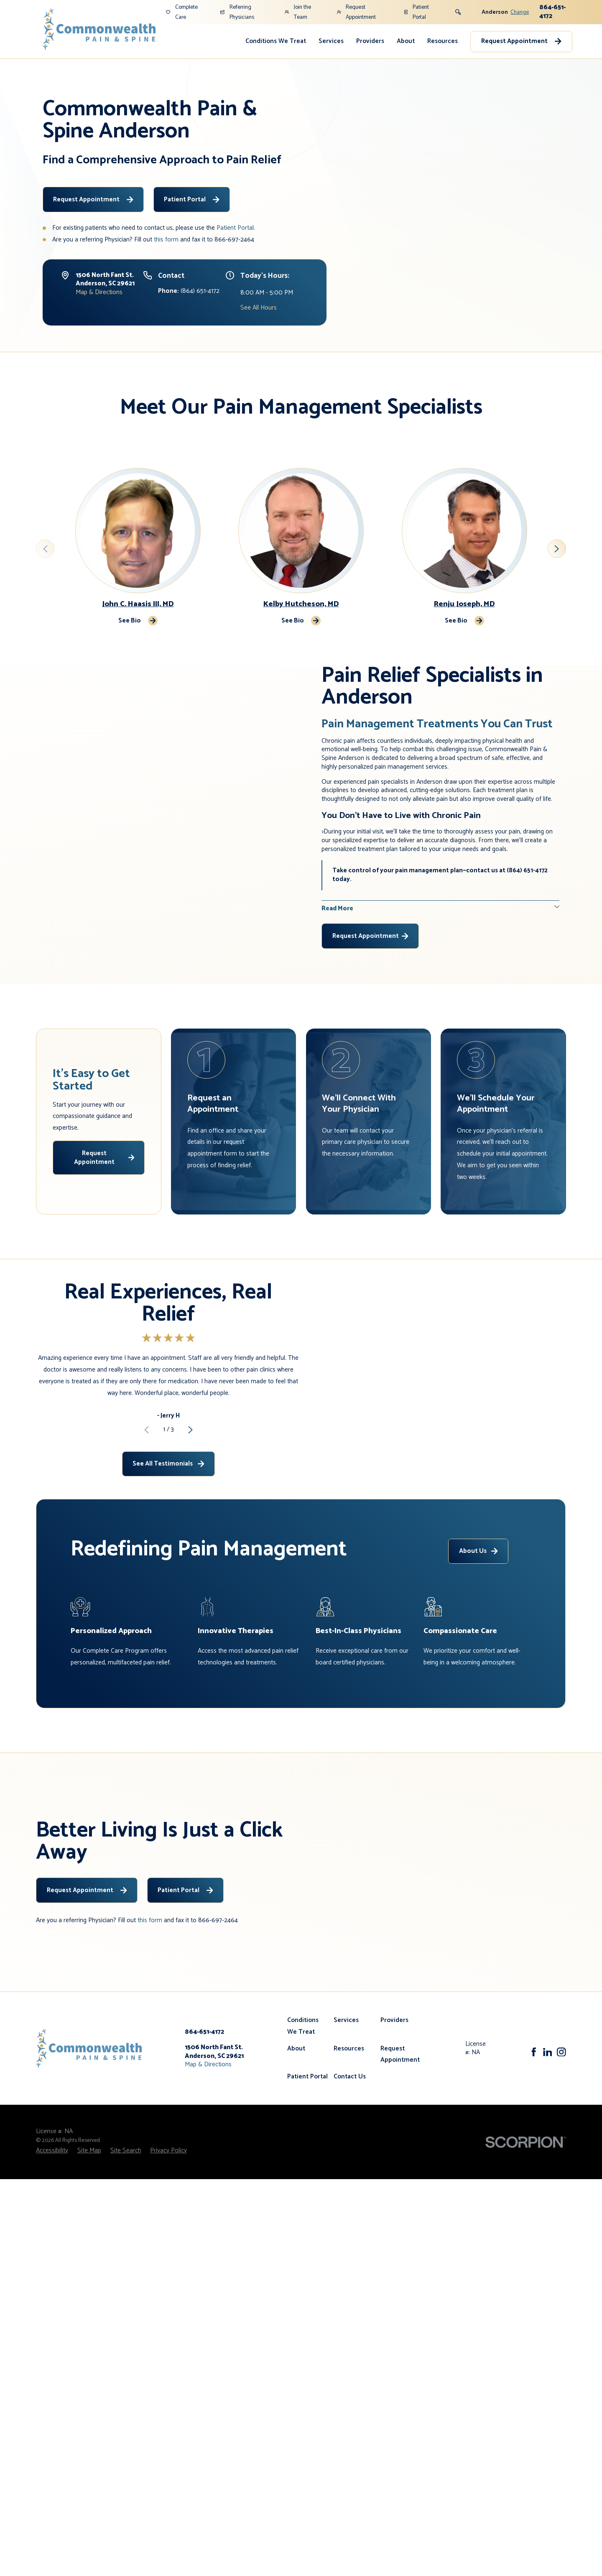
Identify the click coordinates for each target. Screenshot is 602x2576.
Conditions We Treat (275, 41)
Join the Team (298, 12)
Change (519, 12)
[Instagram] (561, 2141)
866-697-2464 (234, 239)
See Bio (137, 620)
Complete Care (182, 12)
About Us (478, 1640)
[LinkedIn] (547, 2141)
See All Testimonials (168, 1508)
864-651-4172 (552, 11)
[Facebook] (533, 2141)
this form (166, 239)
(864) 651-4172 (188, 291)
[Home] (99, 29)
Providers (370, 41)
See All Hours (258, 307)
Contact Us (350, 2166)
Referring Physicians (237, 12)
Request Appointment (356, 12)
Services (331, 41)
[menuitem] (275, 41)
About (406, 41)
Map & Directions (99, 292)
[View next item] (557, 548)
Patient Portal (416, 12)
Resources (442, 41)
